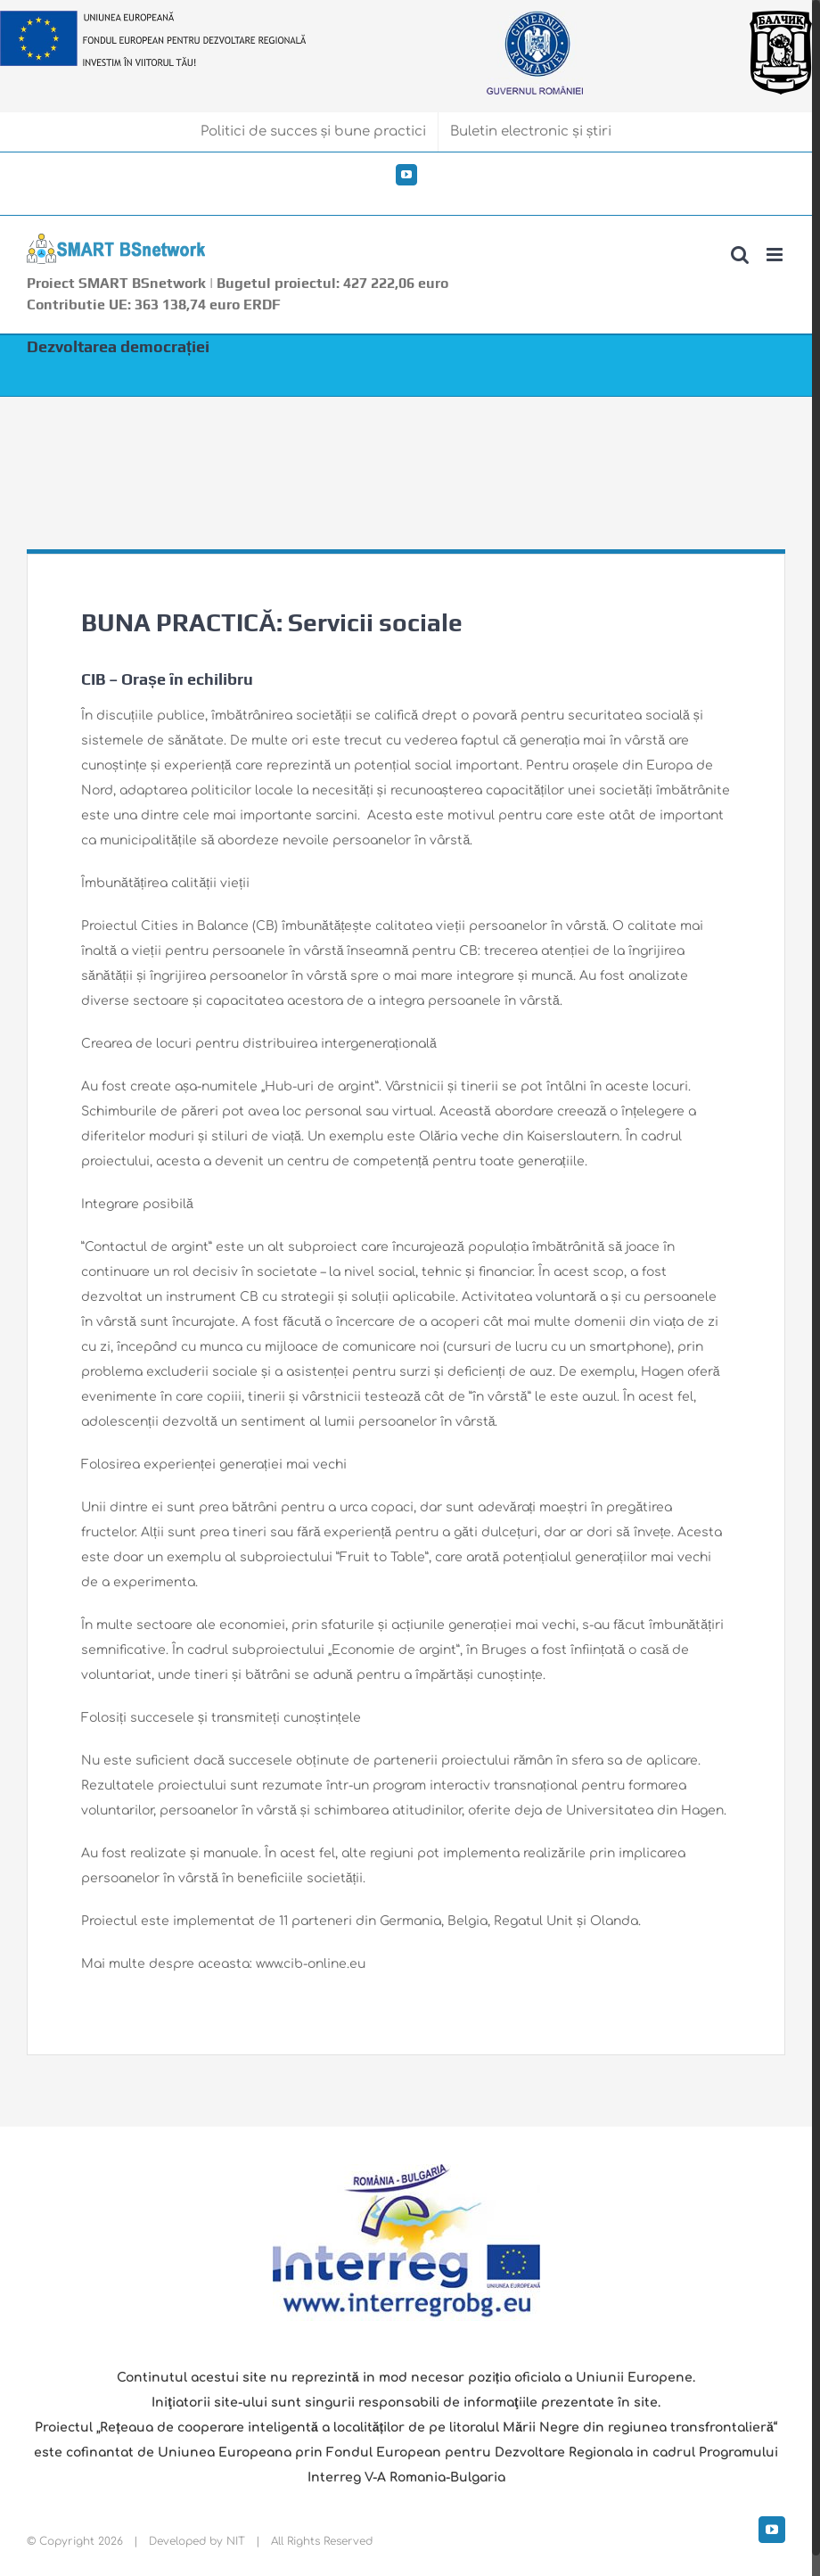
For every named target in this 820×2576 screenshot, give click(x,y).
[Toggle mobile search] (740, 254)
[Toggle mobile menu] (776, 254)
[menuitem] (314, 132)
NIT (235, 2541)
